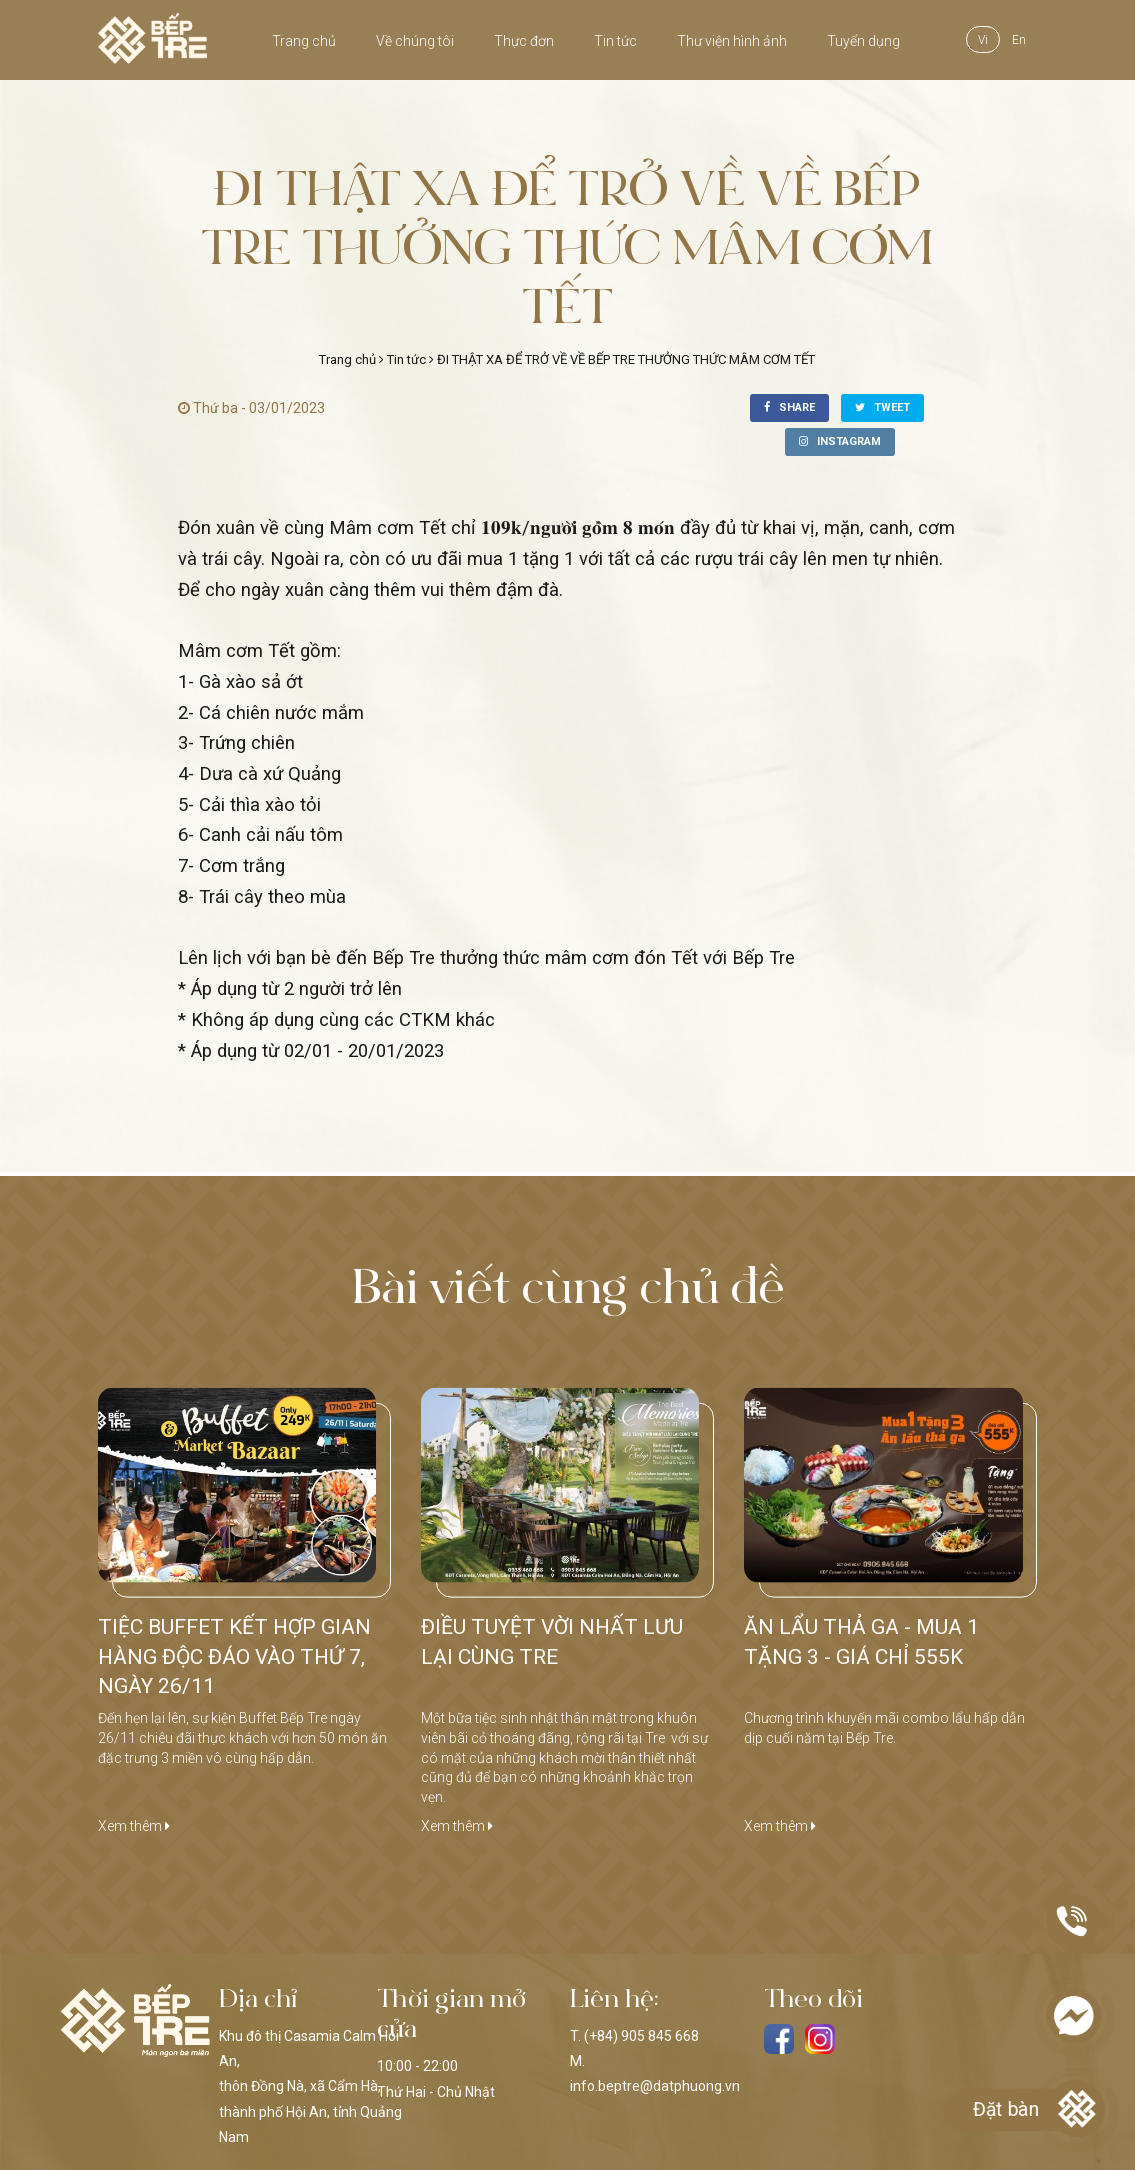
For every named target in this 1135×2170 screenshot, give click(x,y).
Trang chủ (304, 41)
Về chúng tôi (415, 41)
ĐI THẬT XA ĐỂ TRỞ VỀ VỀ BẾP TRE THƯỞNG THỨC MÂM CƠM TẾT (626, 359)
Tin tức (615, 41)
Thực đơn (524, 41)
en (1019, 40)
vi (983, 40)
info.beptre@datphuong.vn (655, 2086)
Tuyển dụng (863, 41)
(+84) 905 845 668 (641, 2036)
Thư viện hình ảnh (732, 41)
